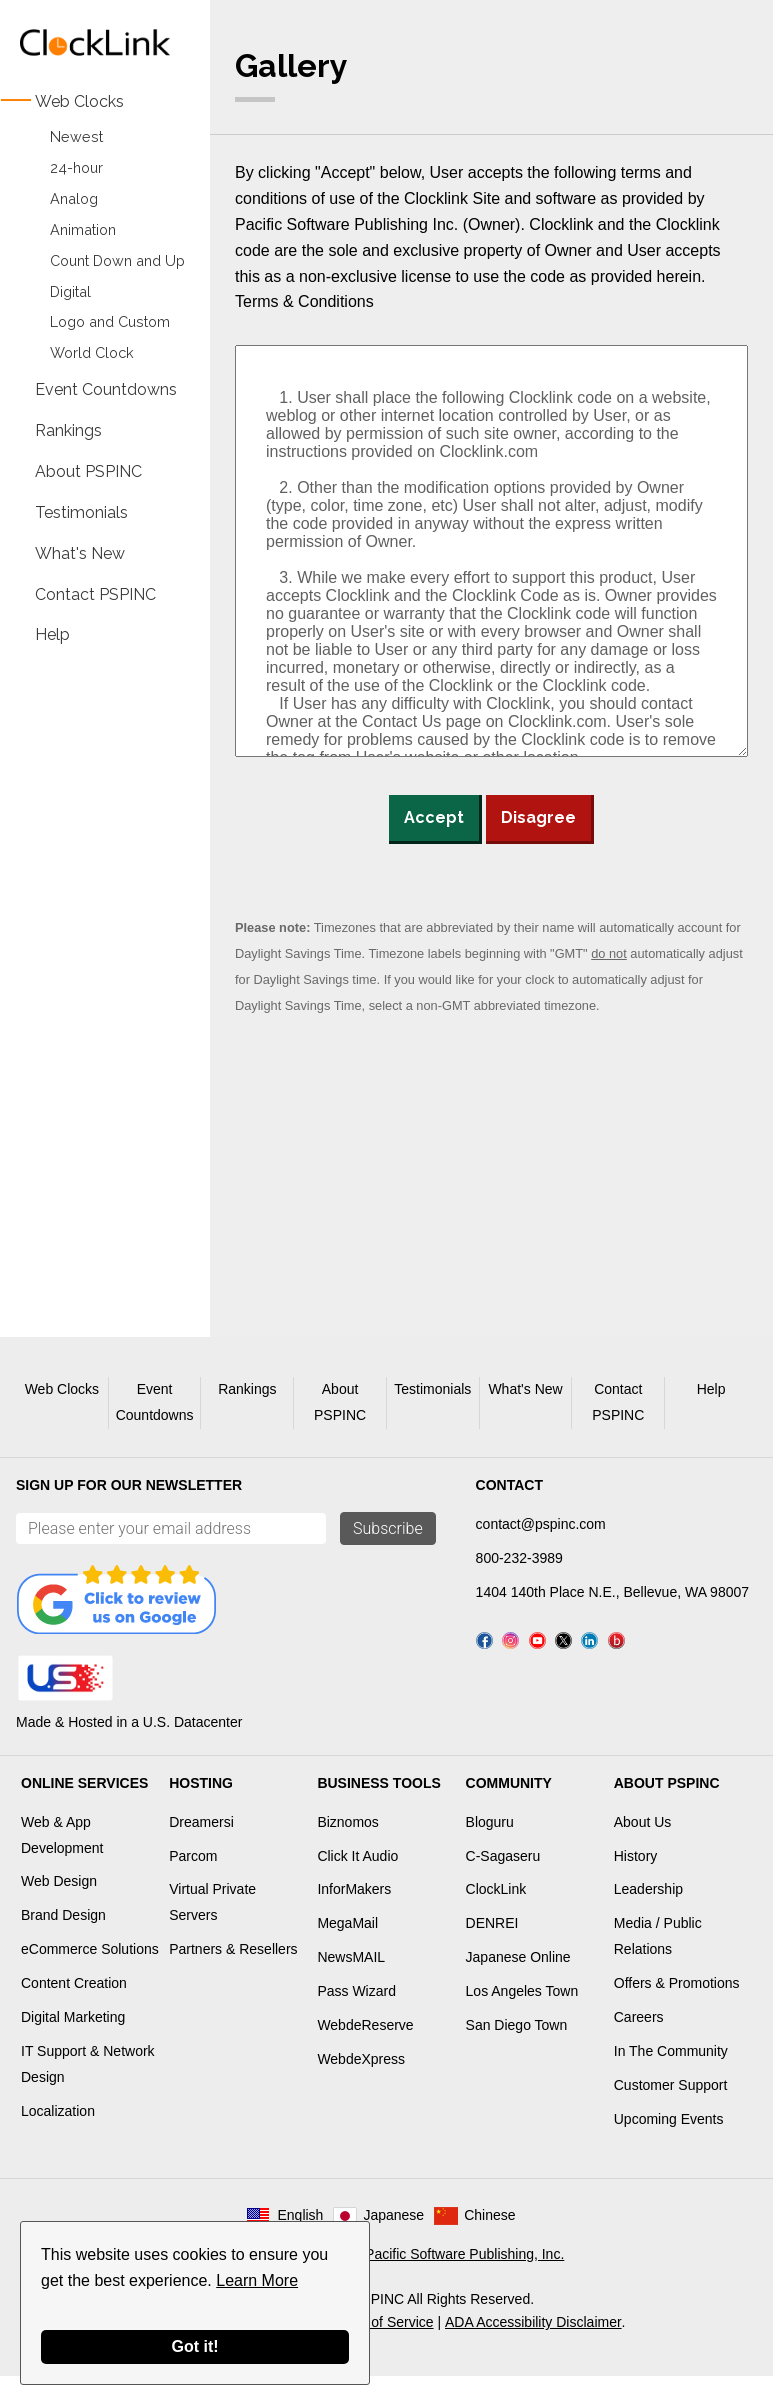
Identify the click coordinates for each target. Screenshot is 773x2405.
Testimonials (81, 511)
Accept (434, 817)
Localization (58, 2139)
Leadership (648, 1918)
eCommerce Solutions (90, 1978)
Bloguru (490, 1850)
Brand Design (63, 1944)
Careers (639, 2045)
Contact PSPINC (95, 593)
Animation (83, 229)
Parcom (193, 1884)
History (636, 1884)
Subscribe (388, 1528)
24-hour (76, 167)
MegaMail (347, 1952)
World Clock (92, 352)
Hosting (201, 1811)
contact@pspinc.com (541, 1524)
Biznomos (347, 1850)
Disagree (538, 817)
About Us (643, 1850)
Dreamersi (201, 1850)
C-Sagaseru (503, 1884)
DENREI (492, 1952)
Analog (74, 198)
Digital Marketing (73, 2045)
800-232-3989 (519, 1558)
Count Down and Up (117, 260)
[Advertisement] (95, 964)
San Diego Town (517, 2053)
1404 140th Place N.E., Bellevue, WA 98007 (612, 1592)
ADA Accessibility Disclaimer (533, 2351)
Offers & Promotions (677, 2012)
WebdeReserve (365, 2053)
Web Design (59, 1910)
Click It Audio (357, 1884)
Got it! (194, 2346)
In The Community (671, 2079)
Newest (76, 136)
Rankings (68, 430)
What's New (80, 552)
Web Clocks (79, 101)
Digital (70, 291)
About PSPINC (88, 470)
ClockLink (496, 1918)
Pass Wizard (356, 2020)
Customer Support (671, 2113)
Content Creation (74, 2012)
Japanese (393, 2244)
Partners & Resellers (233, 1978)
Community (509, 1811)
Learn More (257, 2280)
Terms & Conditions (304, 301)
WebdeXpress (361, 2087)
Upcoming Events (669, 2147)
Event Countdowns (106, 389)
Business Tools (378, 1811)
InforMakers (354, 1918)
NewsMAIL (351, 1986)
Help (52, 634)
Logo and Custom (110, 322)
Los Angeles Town (522, 2020)
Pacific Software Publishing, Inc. (464, 2283)
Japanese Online (518, 1986)
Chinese (489, 2244)
